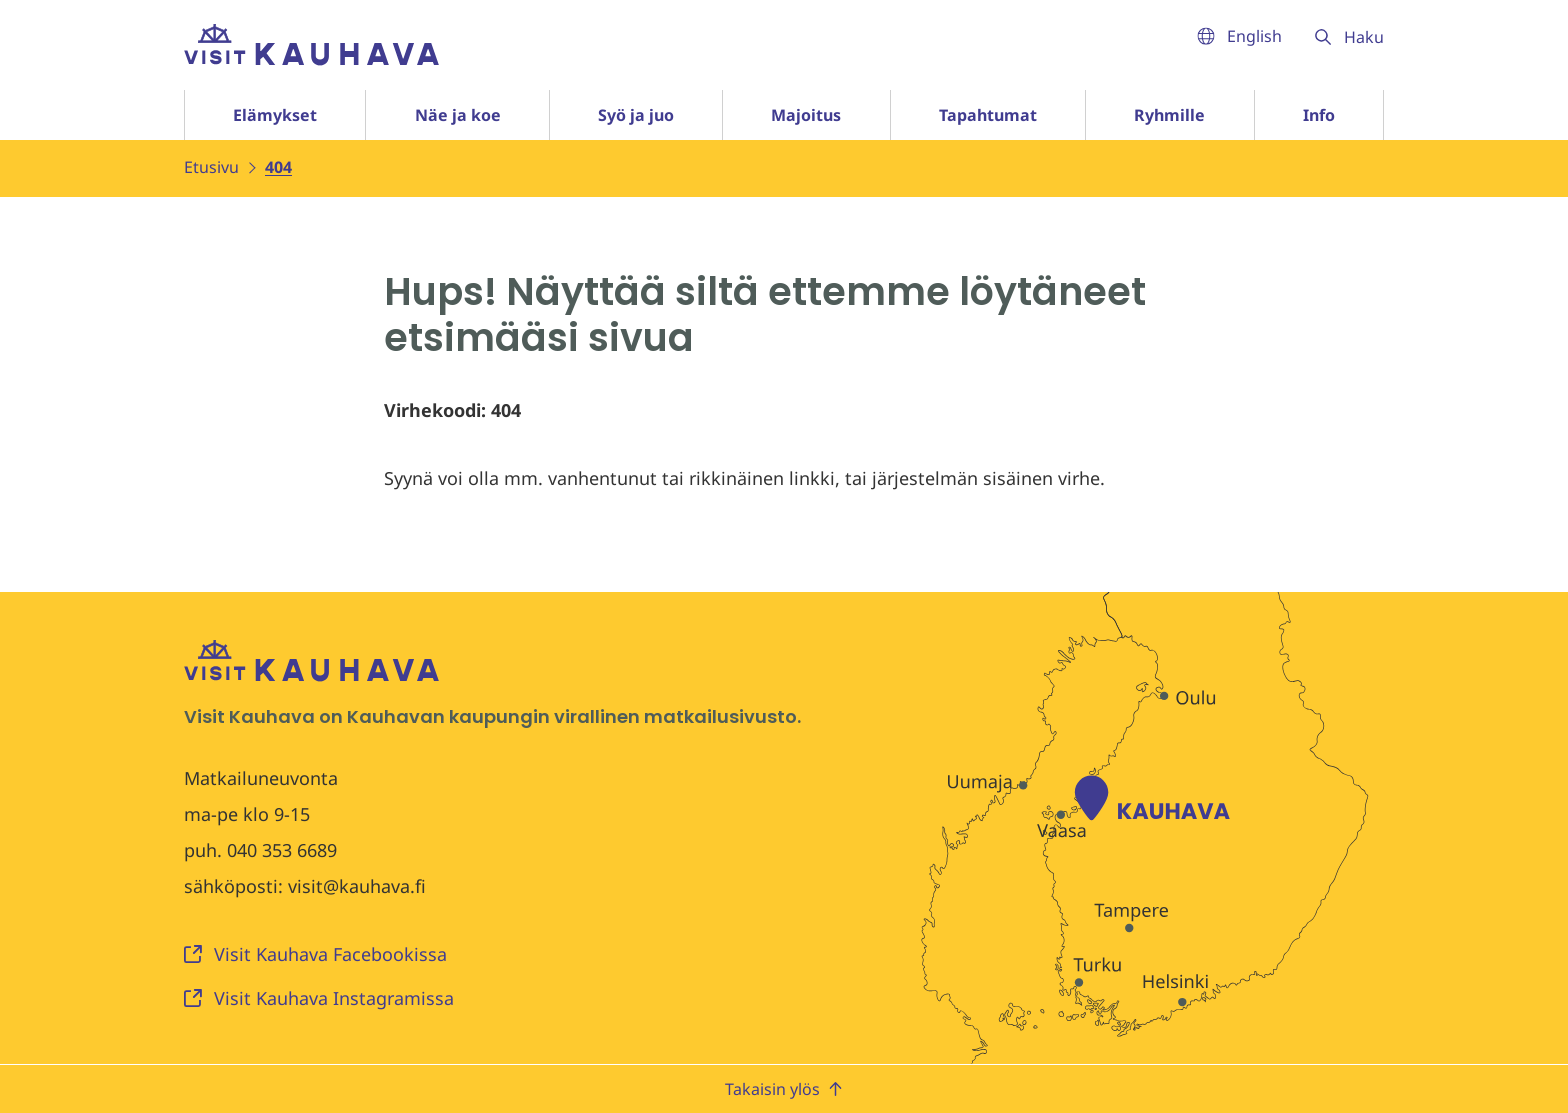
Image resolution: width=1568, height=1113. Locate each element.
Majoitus (806, 115)
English (1239, 36)
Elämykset (275, 115)
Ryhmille (1169, 115)
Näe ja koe (458, 115)
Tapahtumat (988, 115)
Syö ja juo (636, 115)
